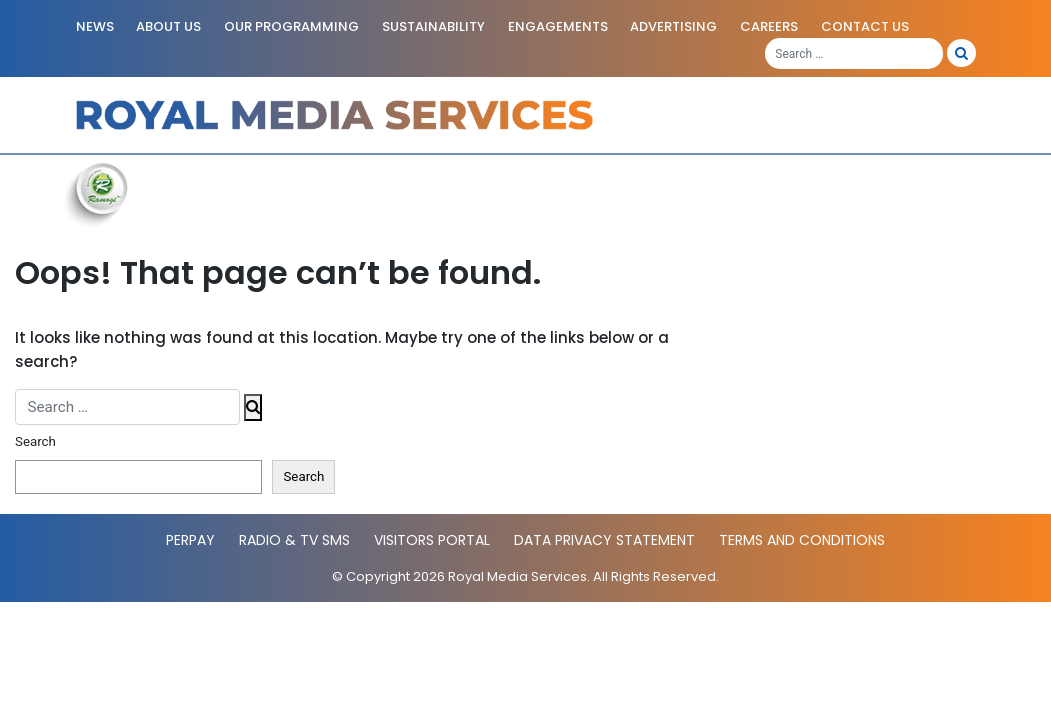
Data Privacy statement (604, 540)
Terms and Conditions (802, 540)
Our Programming (291, 26)
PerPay (190, 540)
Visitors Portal (432, 540)
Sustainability (433, 26)
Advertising (673, 26)
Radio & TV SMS (294, 540)
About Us (168, 26)
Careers (769, 26)
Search (35, 441)
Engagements (558, 26)
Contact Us (865, 26)
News (95, 26)
